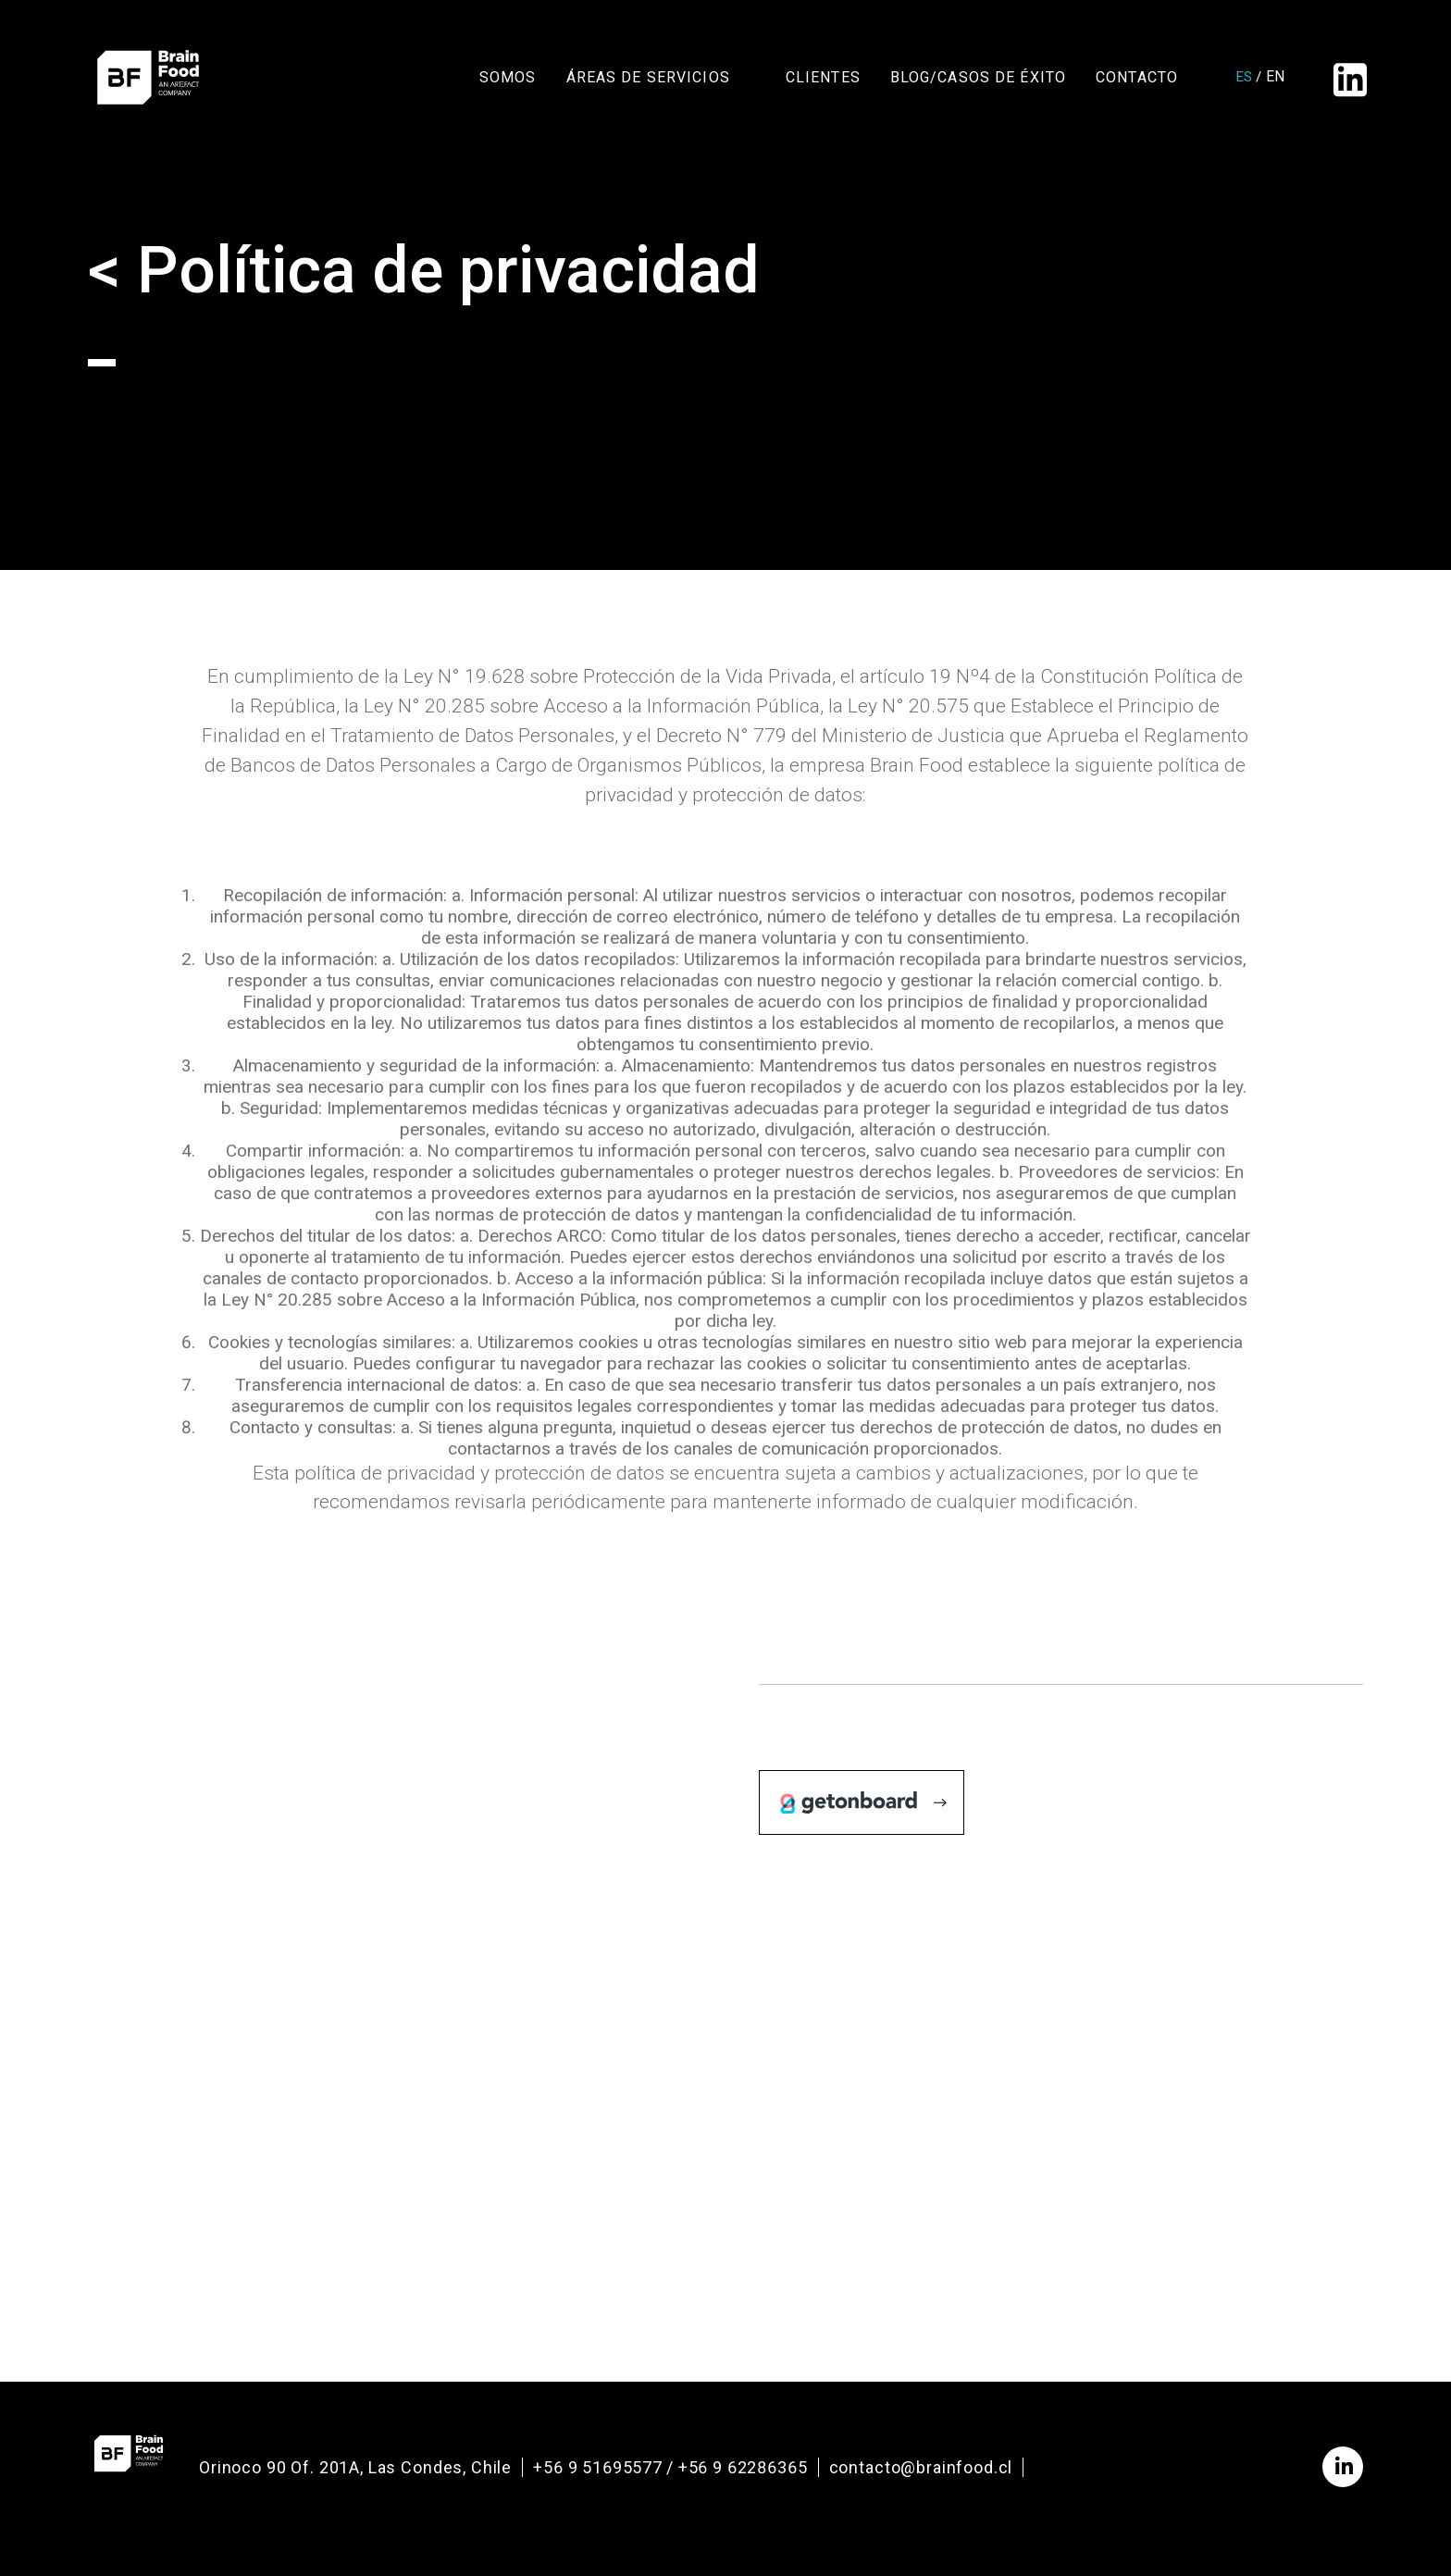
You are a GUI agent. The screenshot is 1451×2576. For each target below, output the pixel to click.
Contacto (1137, 82)
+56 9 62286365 (743, 2467)
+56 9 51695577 (598, 2467)
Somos (508, 82)
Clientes (823, 82)
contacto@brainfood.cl (921, 2467)
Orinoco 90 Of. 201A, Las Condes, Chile (355, 2467)
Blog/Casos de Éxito (978, 82)
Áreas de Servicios (648, 82)
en (1268, 82)
